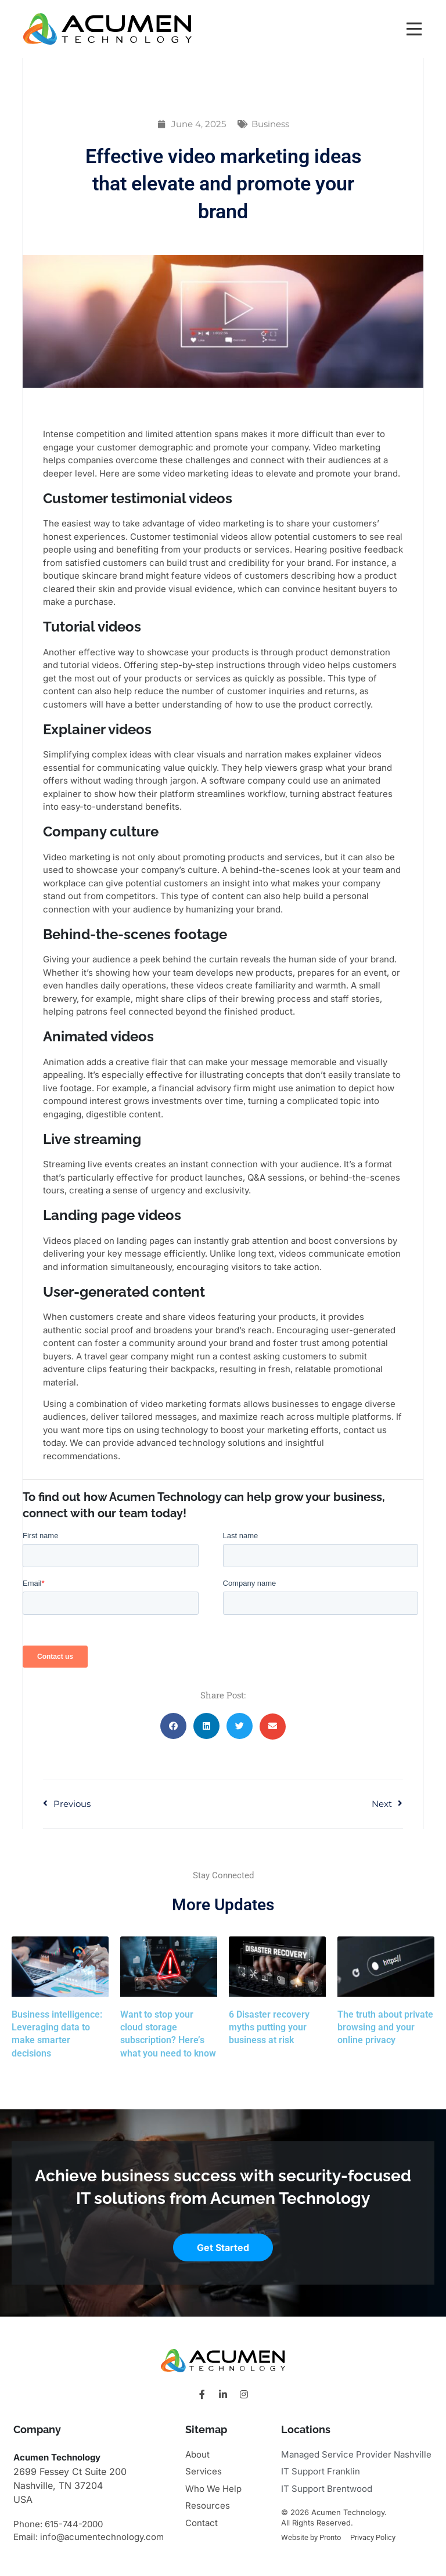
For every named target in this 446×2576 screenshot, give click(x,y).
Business (270, 123)
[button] (173, 1726)
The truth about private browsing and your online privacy (385, 2027)
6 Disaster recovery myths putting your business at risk (269, 2027)
